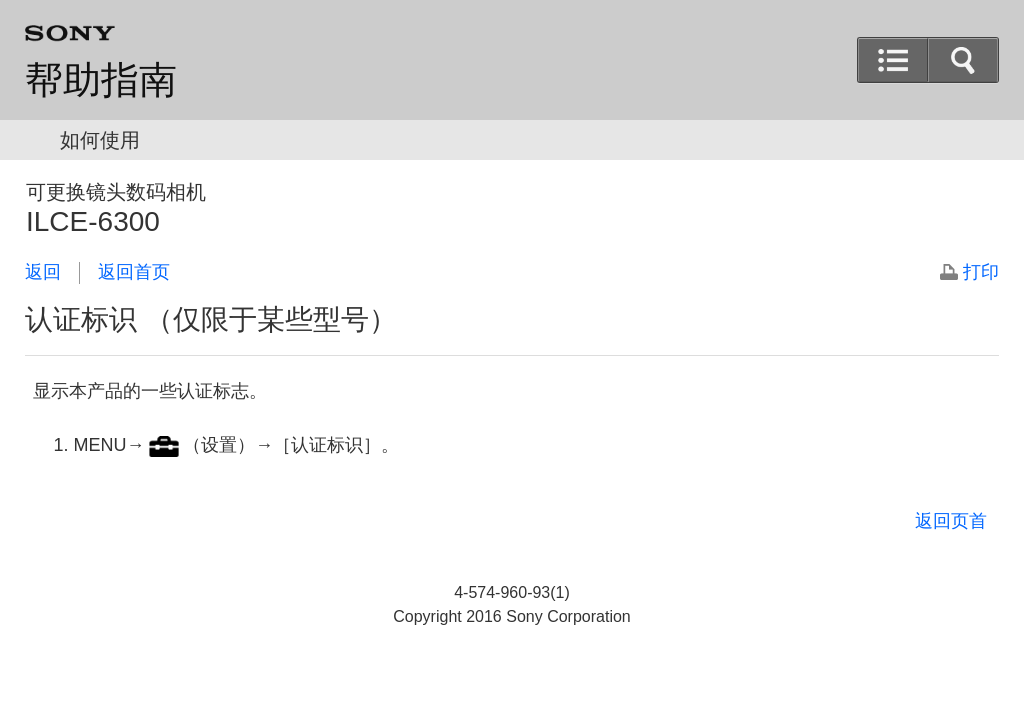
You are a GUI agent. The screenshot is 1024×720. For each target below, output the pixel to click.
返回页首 (951, 521)
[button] (963, 60)
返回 (43, 272)
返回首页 (134, 272)
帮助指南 (101, 80)
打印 (981, 272)
